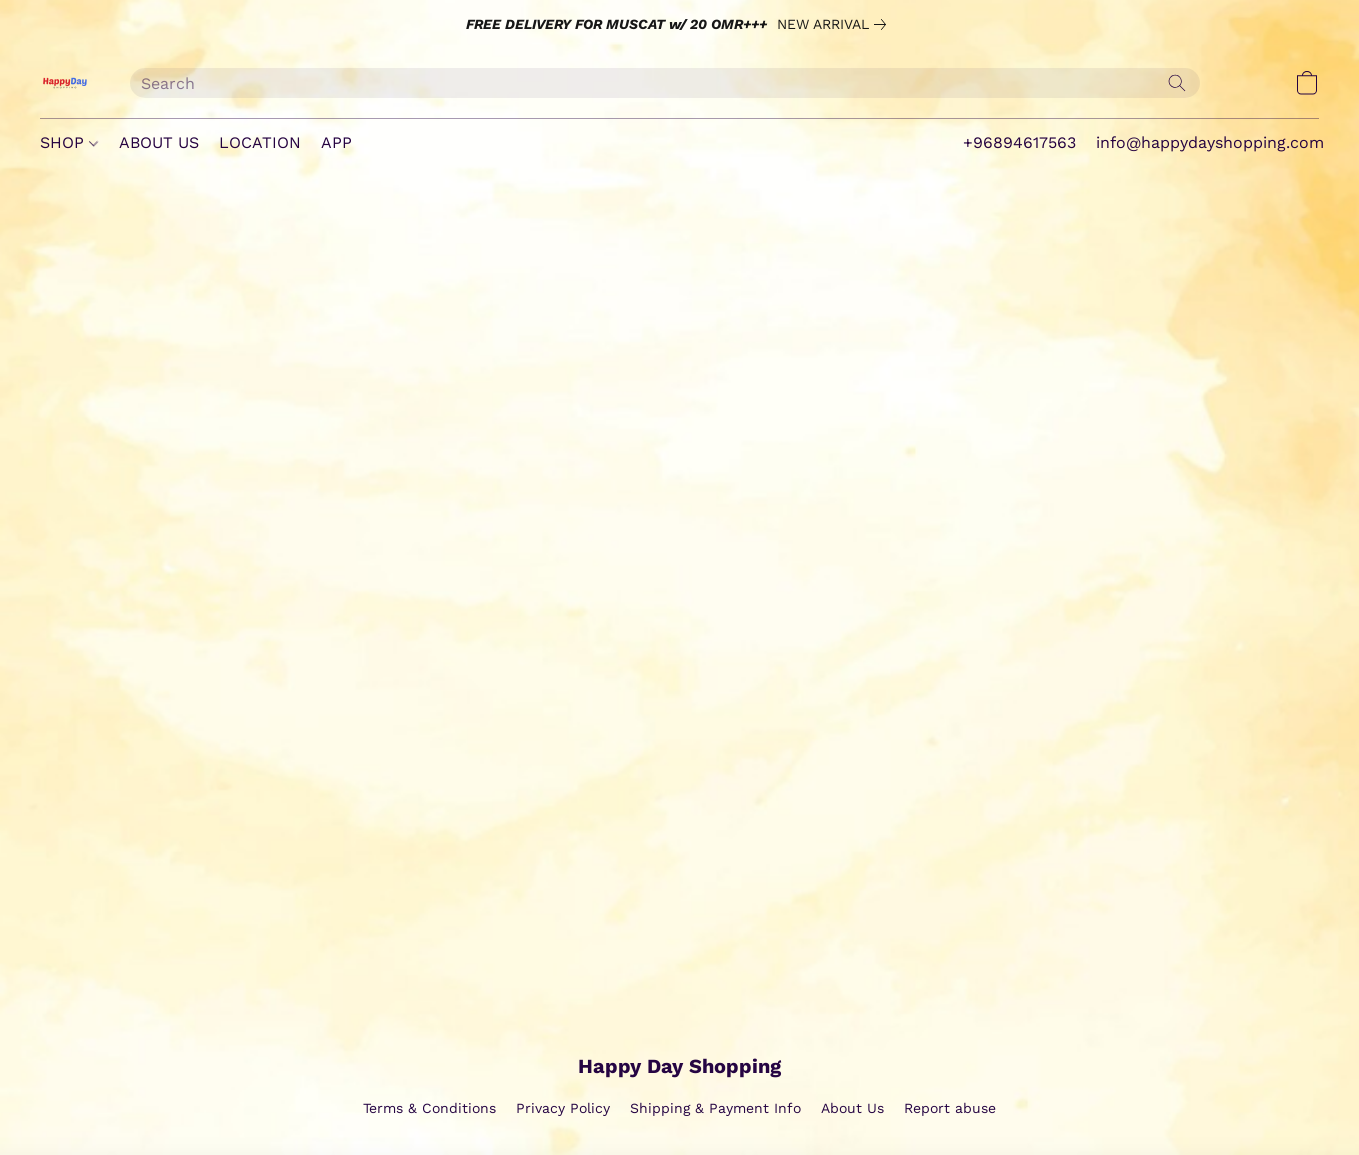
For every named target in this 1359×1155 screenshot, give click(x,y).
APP (336, 142)
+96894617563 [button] (1019, 142)
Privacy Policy (563, 1108)
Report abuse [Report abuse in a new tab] (950, 1108)
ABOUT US (159, 142)
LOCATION (260, 142)
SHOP (69, 142)
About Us (852, 1108)
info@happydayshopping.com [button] (1210, 142)
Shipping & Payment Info (715, 1108)
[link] (835, 24)
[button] (65, 83)
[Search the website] (1177, 83)
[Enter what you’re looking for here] (665, 83)
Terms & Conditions (429, 1108)
